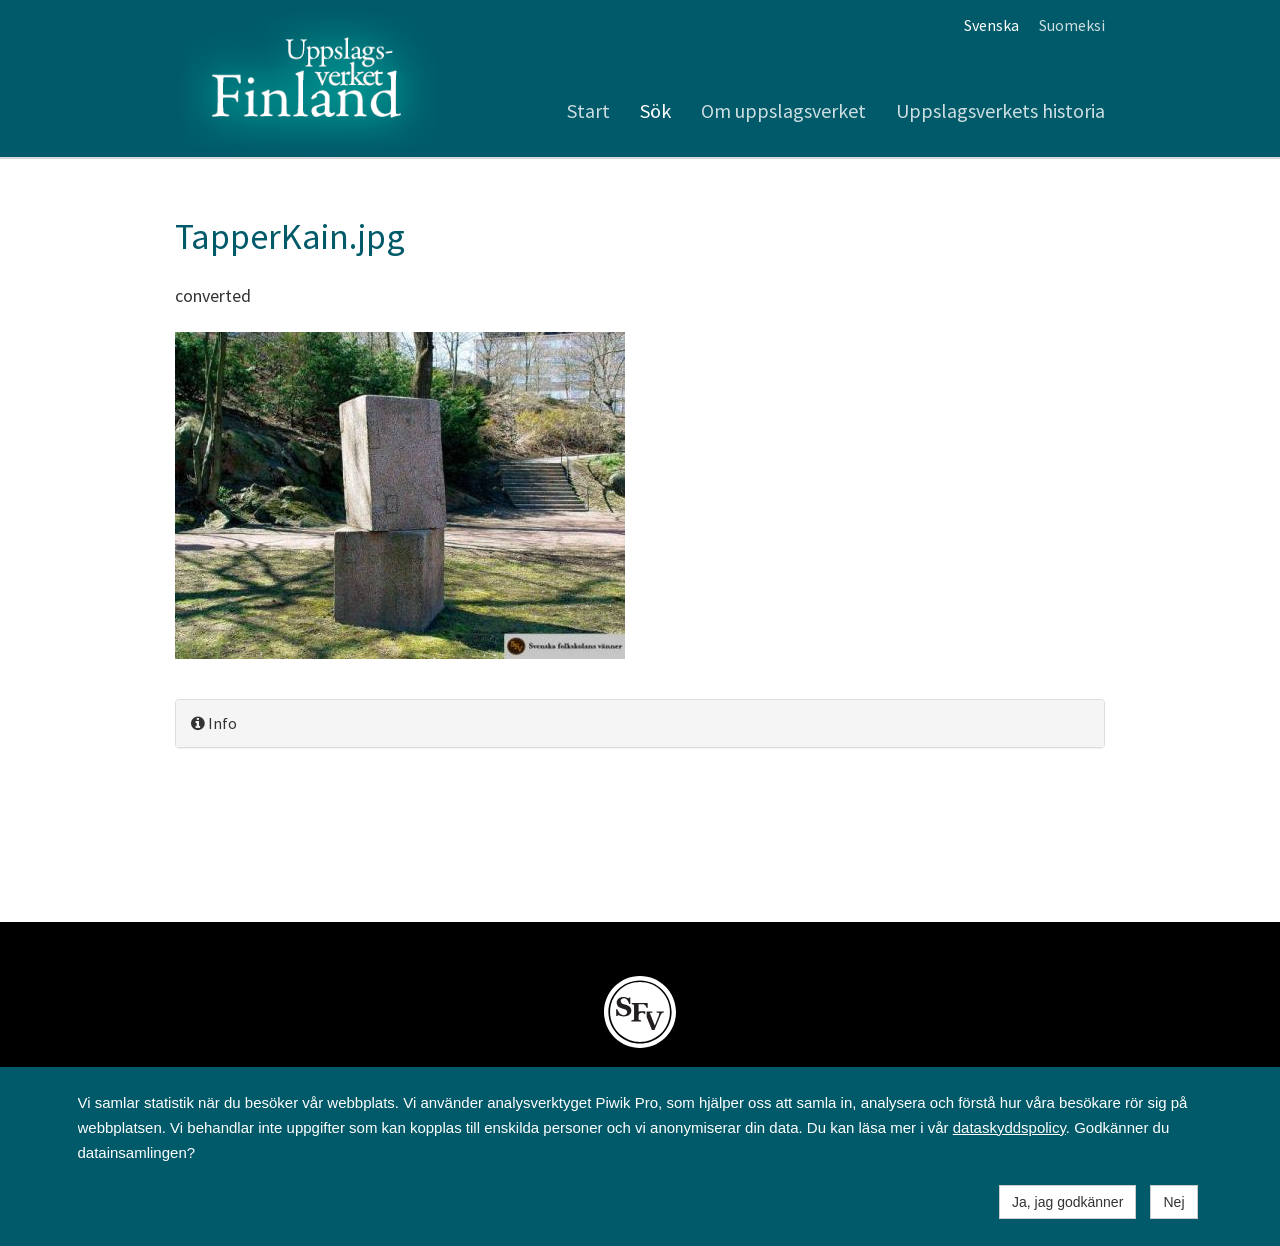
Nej (1173, 1202)
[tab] (640, 723)
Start (588, 110)
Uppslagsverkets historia (1000, 110)
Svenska (991, 25)
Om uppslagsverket (783, 110)
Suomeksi (1072, 25)
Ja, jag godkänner (1067, 1202)
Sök (655, 110)
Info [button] (214, 723)
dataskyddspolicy (1009, 1127)
